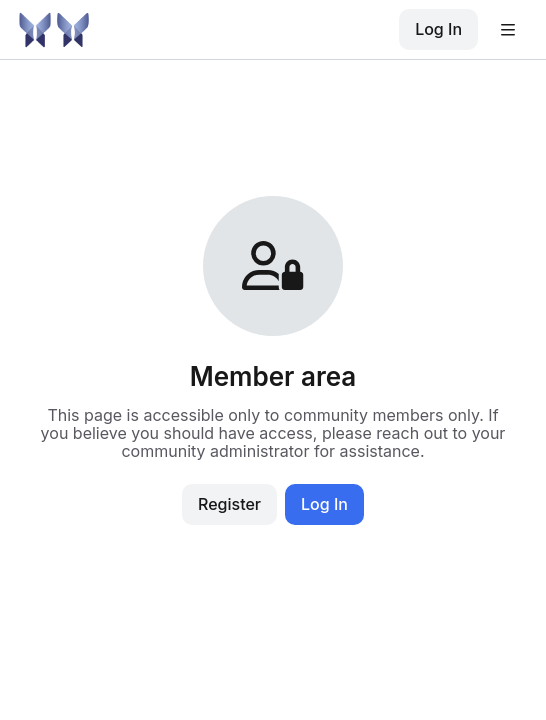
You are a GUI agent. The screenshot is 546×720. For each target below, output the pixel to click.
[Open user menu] (508, 30)
